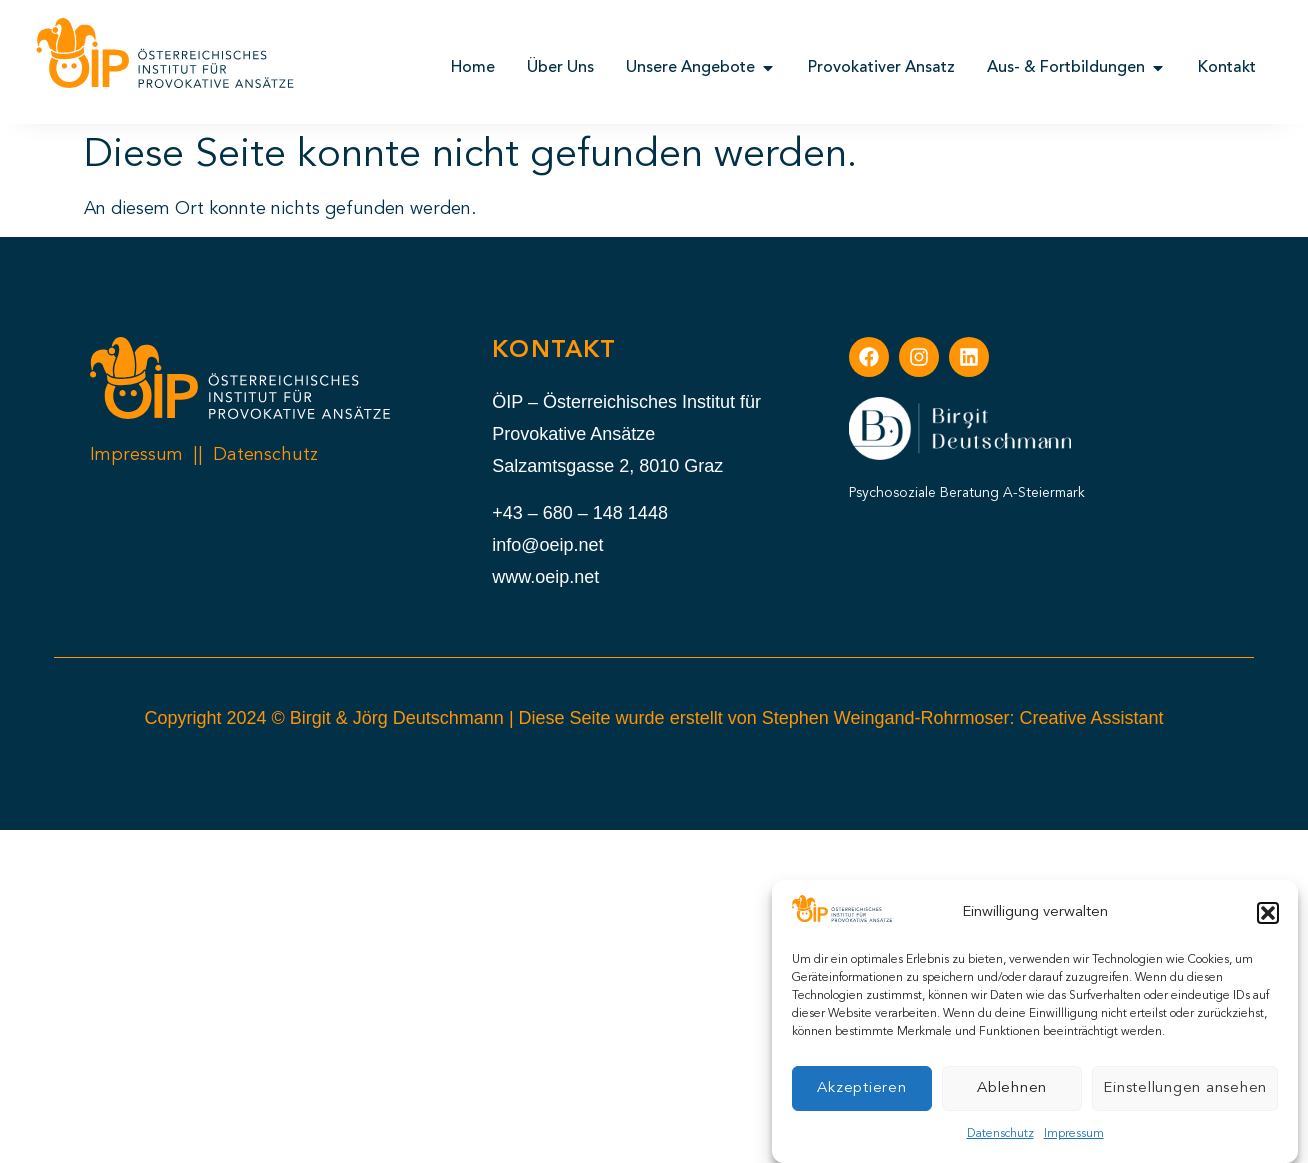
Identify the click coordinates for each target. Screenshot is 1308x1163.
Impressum (1074, 1134)
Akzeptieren (861, 1088)
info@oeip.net (547, 545)
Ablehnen (1012, 1088)
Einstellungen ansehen (1185, 1088)
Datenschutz (1000, 1134)
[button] (1268, 913)
